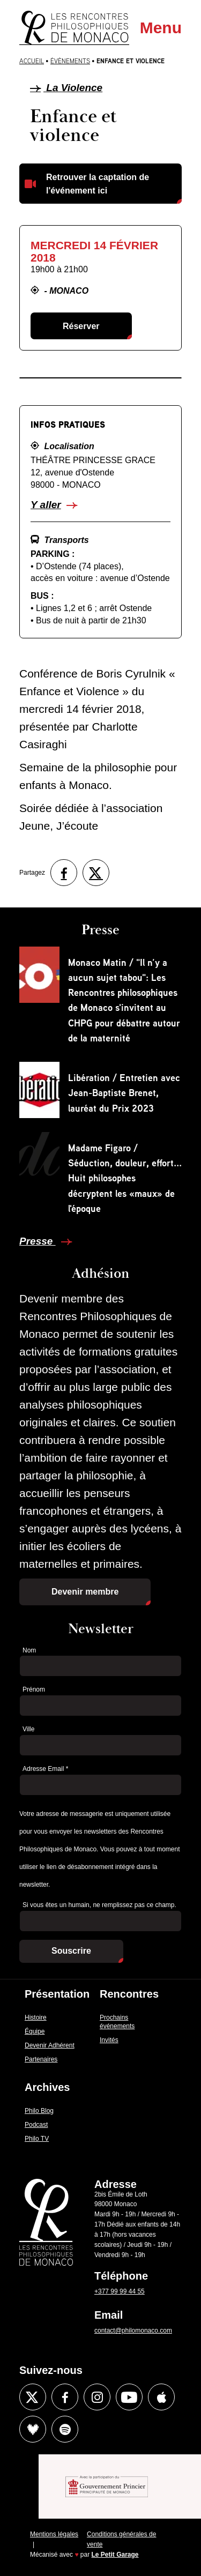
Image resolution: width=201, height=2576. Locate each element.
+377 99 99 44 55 (119, 2291)
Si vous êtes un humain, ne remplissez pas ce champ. (99, 1905)
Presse (37, 1241)
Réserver (81, 326)
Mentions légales (54, 2534)
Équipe (34, 2031)
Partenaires (41, 2059)
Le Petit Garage (115, 2554)
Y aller (46, 504)
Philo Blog (39, 2111)
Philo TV (37, 2138)
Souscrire (71, 1950)
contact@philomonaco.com (133, 2330)
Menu (161, 27)
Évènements (70, 61)
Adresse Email (45, 1769)
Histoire (36, 2017)
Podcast (36, 2124)
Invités (109, 2040)
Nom (29, 1650)
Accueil (31, 61)
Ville (28, 1729)
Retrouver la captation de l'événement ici (97, 184)
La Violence (66, 87)
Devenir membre (84, 1591)
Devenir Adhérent (50, 2045)
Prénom (34, 1689)
